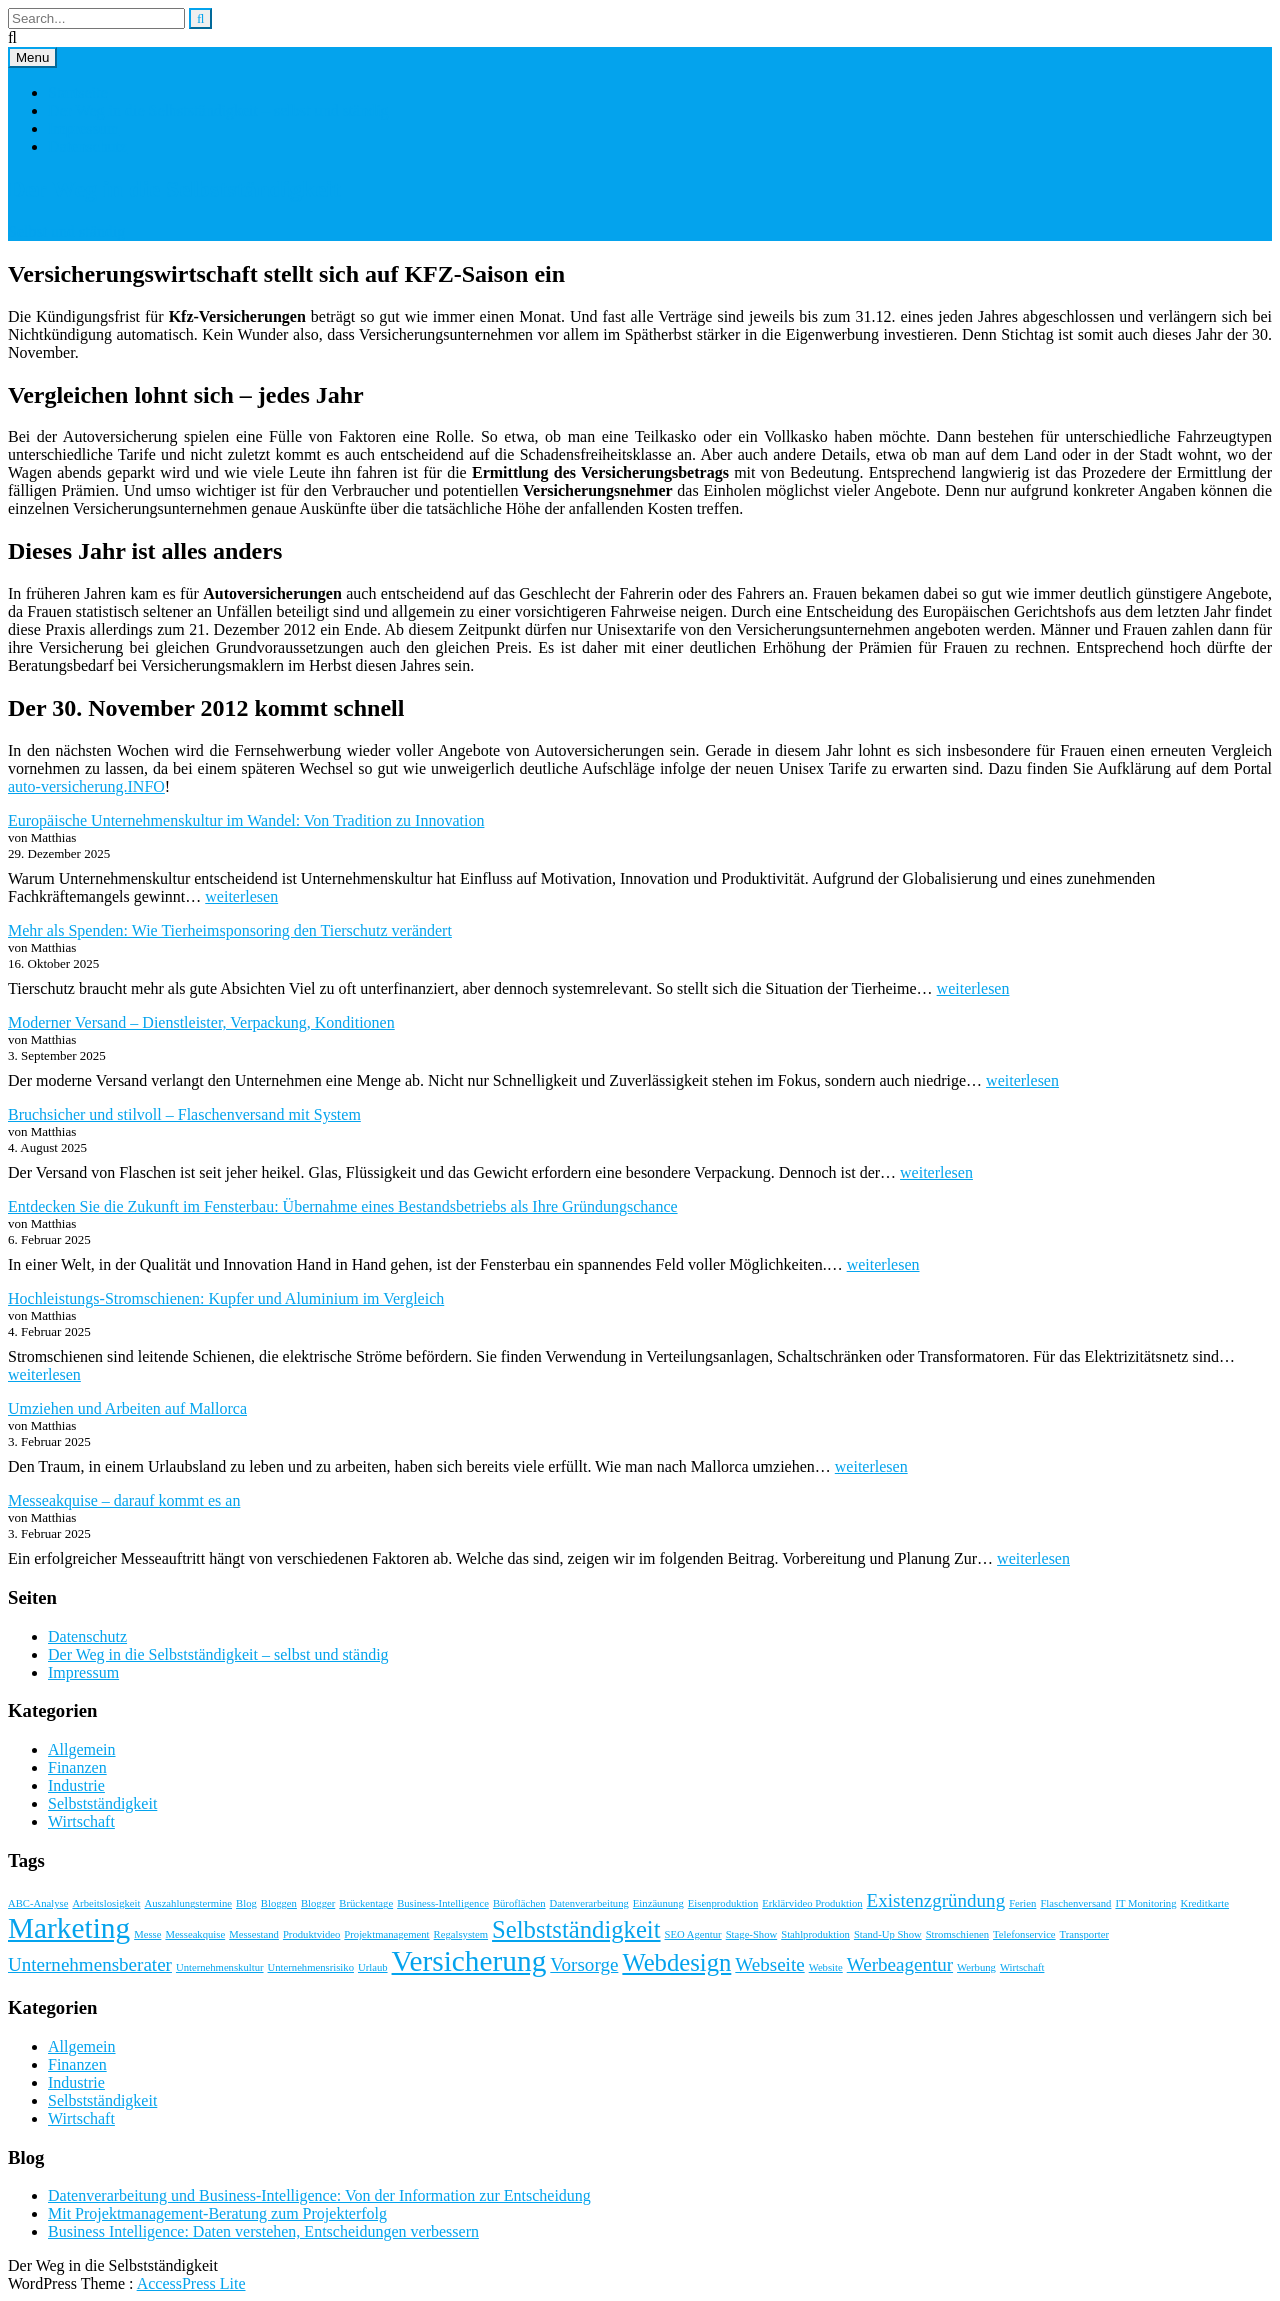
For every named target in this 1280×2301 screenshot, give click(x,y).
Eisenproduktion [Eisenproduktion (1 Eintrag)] (723, 1903)
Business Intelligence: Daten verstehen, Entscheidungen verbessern (263, 2231)
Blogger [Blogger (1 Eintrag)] (318, 1903)
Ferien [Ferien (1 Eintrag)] (1022, 1903)
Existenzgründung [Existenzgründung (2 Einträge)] (936, 1900)
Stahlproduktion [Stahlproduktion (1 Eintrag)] (815, 1934)
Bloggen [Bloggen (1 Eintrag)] (279, 1903)
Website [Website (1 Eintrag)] (826, 1967)
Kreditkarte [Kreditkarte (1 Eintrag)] (1205, 1903)
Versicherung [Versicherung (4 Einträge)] (469, 1961)
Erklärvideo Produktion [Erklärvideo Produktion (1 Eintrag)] (812, 1903)
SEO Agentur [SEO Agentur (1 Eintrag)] (693, 1934)
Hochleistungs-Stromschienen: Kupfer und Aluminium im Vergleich (226, 1298)
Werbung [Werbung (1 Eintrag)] (976, 1967)
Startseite (78, 92)
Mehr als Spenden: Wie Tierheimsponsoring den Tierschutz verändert (230, 930)
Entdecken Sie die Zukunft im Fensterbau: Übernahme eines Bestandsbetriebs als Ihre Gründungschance (343, 1206)
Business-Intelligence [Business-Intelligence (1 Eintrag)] (443, 1903)
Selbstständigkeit (102, 1803)
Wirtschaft (81, 1821)
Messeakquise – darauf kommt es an (124, 1500)
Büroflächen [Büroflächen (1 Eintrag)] (519, 1903)
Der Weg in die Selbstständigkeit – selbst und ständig (218, 110)
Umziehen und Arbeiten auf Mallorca (127, 1408)
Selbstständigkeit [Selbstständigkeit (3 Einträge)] (576, 1929)
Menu (32, 57)
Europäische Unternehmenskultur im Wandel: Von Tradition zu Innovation (246, 820)
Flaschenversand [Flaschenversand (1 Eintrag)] (1075, 1903)
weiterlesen (241, 896)
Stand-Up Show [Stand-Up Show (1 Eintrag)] (888, 1934)
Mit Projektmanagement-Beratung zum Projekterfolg (217, 2213)
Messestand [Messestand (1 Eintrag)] (254, 1934)
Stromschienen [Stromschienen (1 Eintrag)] (957, 1934)
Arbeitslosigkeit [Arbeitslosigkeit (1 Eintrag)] (106, 1903)
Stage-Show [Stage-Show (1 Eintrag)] (752, 1934)
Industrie (76, 1785)
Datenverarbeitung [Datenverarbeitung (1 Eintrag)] (589, 1903)
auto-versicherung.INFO (86, 786)
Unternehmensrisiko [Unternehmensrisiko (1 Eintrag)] (311, 1967)
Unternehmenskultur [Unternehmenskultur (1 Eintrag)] (220, 1967)
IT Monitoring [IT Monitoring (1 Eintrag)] (1145, 1903)
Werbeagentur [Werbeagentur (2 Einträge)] (900, 1964)
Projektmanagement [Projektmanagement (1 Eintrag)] (386, 1934)
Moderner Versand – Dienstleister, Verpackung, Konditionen (201, 1022)
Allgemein (82, 1749)
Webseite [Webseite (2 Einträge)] (769, 1964)
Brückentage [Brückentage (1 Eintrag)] (366, 1903)
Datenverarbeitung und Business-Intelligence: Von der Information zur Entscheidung (319, 2195)
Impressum (83, 128)
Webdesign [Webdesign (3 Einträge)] (676, 1962)
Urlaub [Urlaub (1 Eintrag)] (373, 1967)
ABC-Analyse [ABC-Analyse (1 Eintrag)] (38, 1903)
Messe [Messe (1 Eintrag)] (147, 1934)
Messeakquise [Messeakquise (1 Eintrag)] (195, 1934)
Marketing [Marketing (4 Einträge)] (69, 1928)
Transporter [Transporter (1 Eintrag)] (1084, 1934)
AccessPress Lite (191, 2283)
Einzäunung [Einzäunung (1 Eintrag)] (658, 1903)
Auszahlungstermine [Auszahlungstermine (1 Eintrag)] (188, 1903)
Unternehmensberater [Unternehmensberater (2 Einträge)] (90, 1964)
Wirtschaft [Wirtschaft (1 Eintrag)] (1022, 1967)
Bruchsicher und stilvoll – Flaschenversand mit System (184, 1114)
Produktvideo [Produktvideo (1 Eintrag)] (311, 1934)
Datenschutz (87, 146)
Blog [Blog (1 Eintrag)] (246, 1903)
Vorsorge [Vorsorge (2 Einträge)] (584, 1964)
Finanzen (77, 1767)
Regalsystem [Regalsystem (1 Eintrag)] (461, 1934)
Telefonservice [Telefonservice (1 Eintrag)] (1024, 1934)
